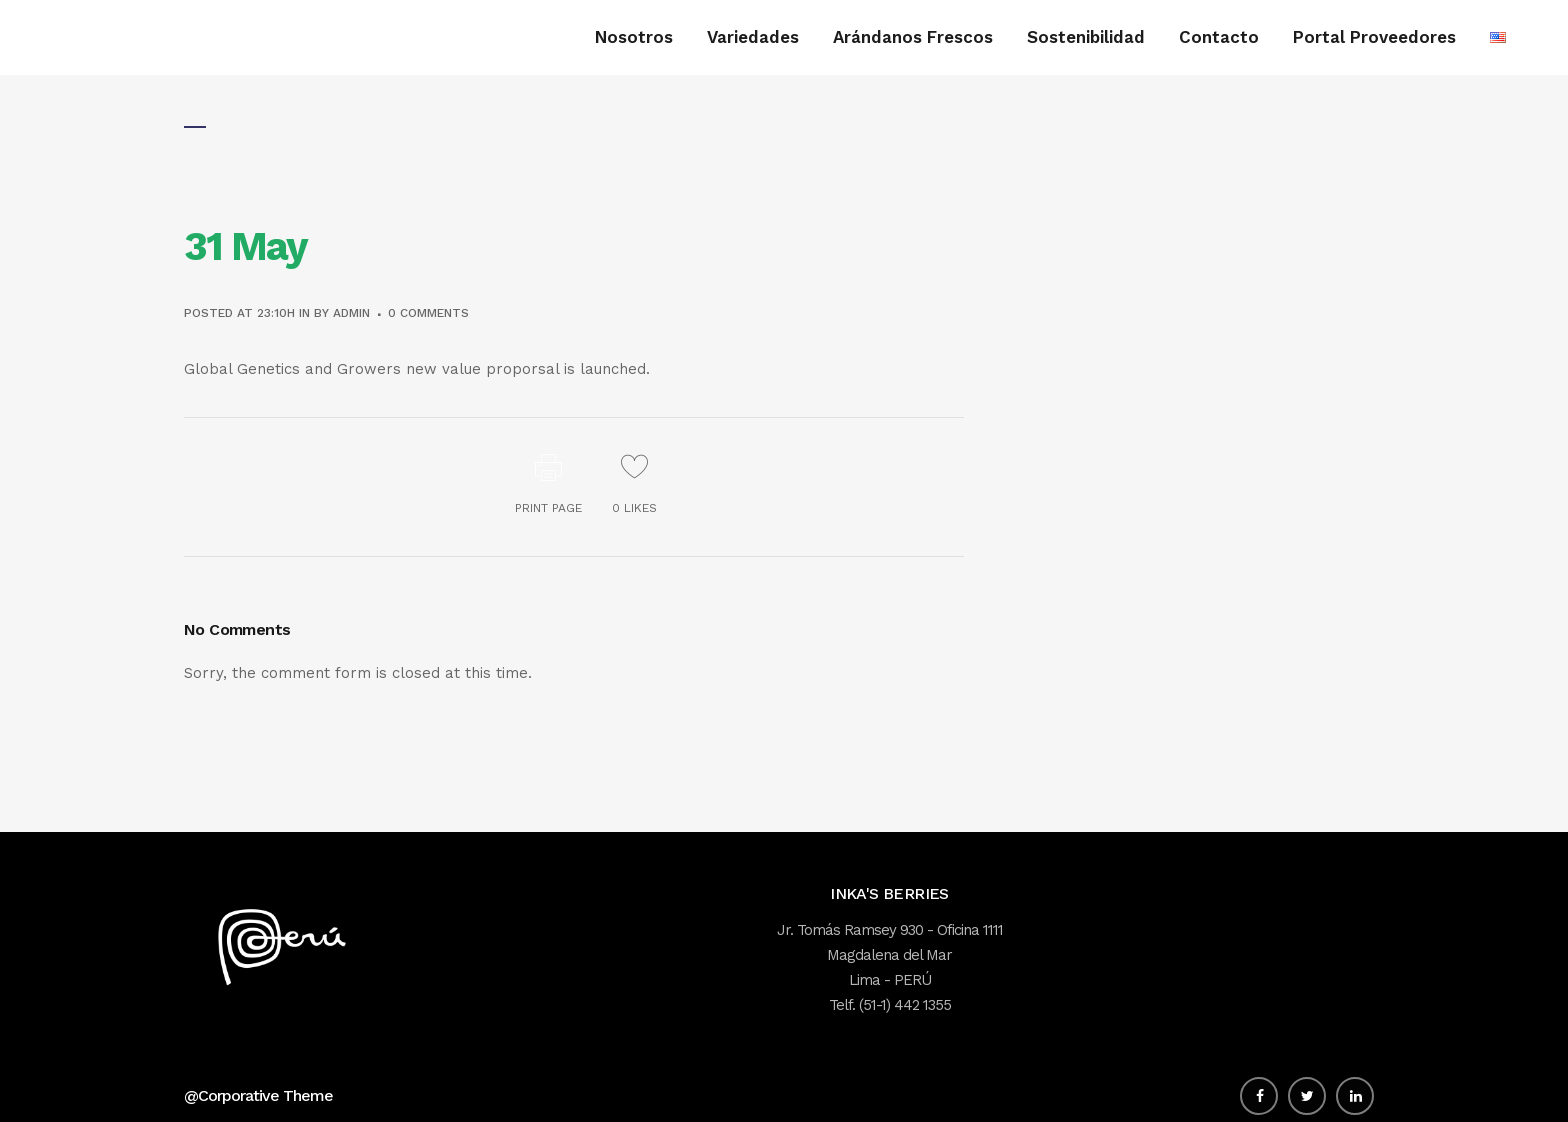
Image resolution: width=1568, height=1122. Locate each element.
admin (351, 313)
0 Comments (428, 313)
